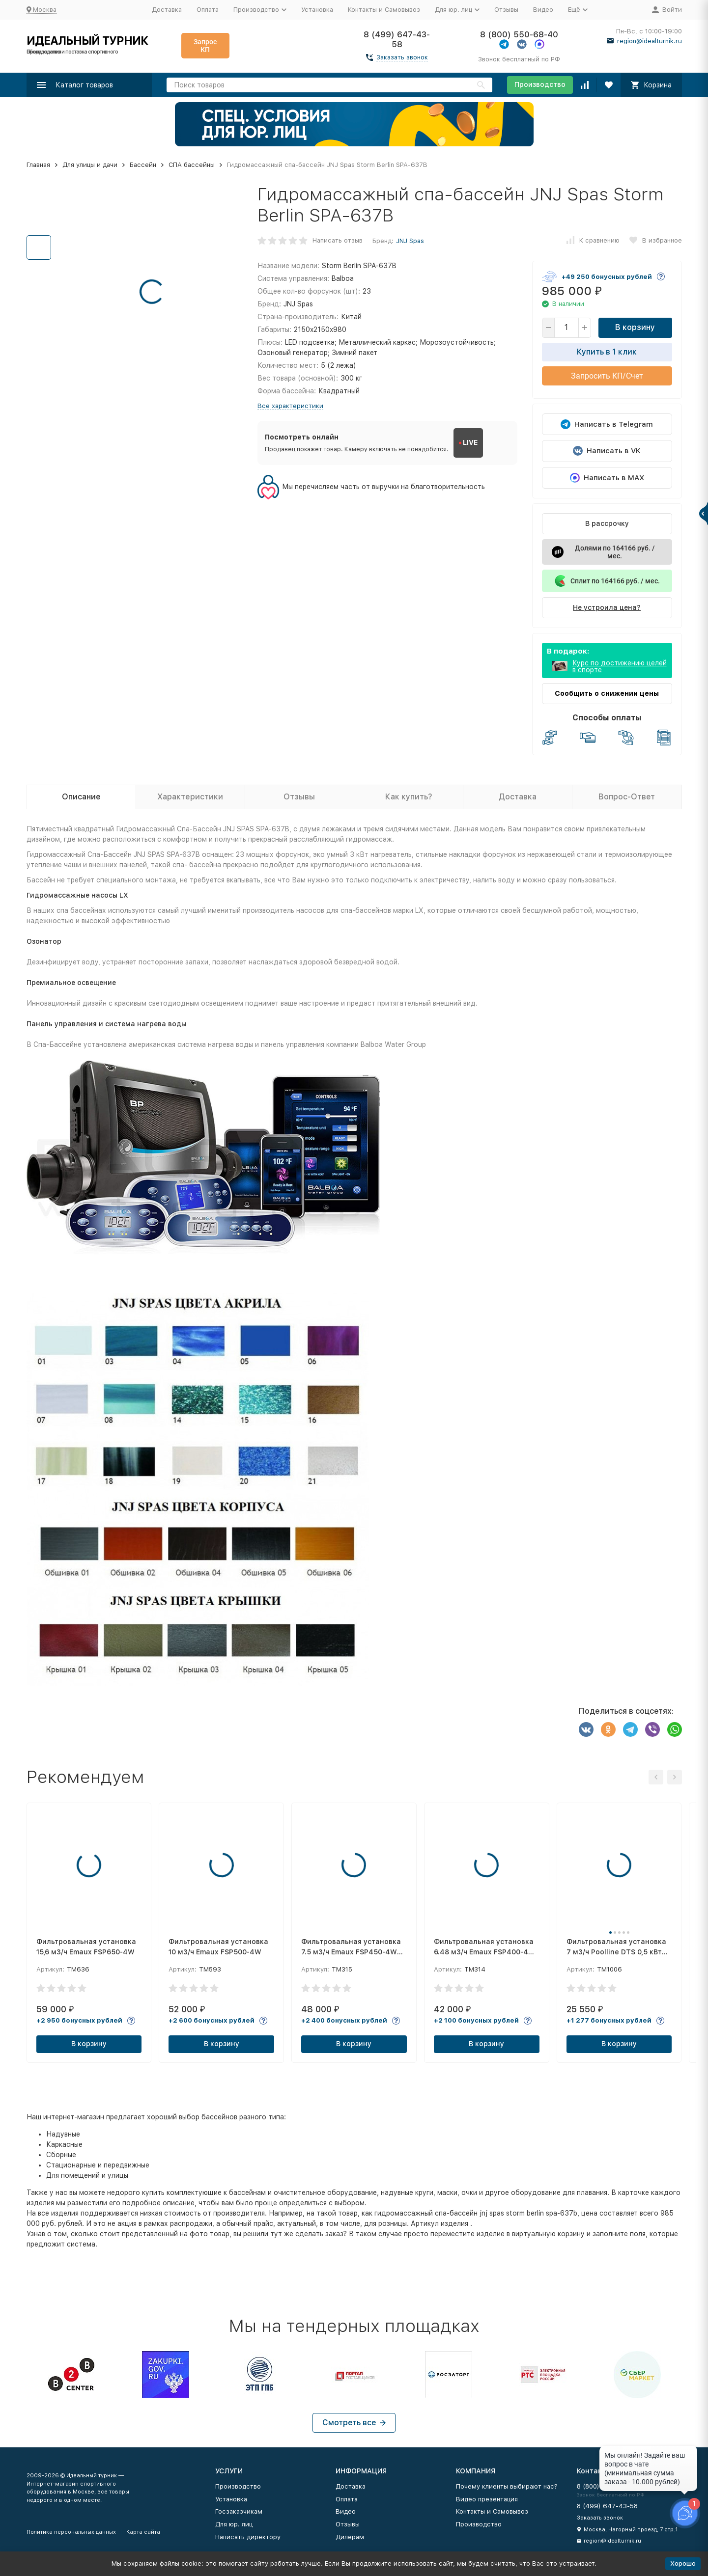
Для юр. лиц (234, 2524)
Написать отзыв (337, 240)
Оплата (208, 9)
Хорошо (683, 2563)
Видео (543, 9)
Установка (317, 9)
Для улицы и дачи (89, 164)
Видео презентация (487, 2499)
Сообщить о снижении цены (607, 693)
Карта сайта (143, 2532)
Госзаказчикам (238, 2511)
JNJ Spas (410, 241)
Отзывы (506, 9)
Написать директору (248, 2537)
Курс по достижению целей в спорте (619, 666)
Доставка (167, 9)
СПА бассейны (192, 164)
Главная (38, 164)
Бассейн (143, 164)
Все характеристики (290, 406)
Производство (540, 84)
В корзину (635, 327)
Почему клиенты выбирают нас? (507, 2486)
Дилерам (350, 2537)
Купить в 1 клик (607, 351)
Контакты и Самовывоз (384, 9)
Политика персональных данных (71, 2532)
